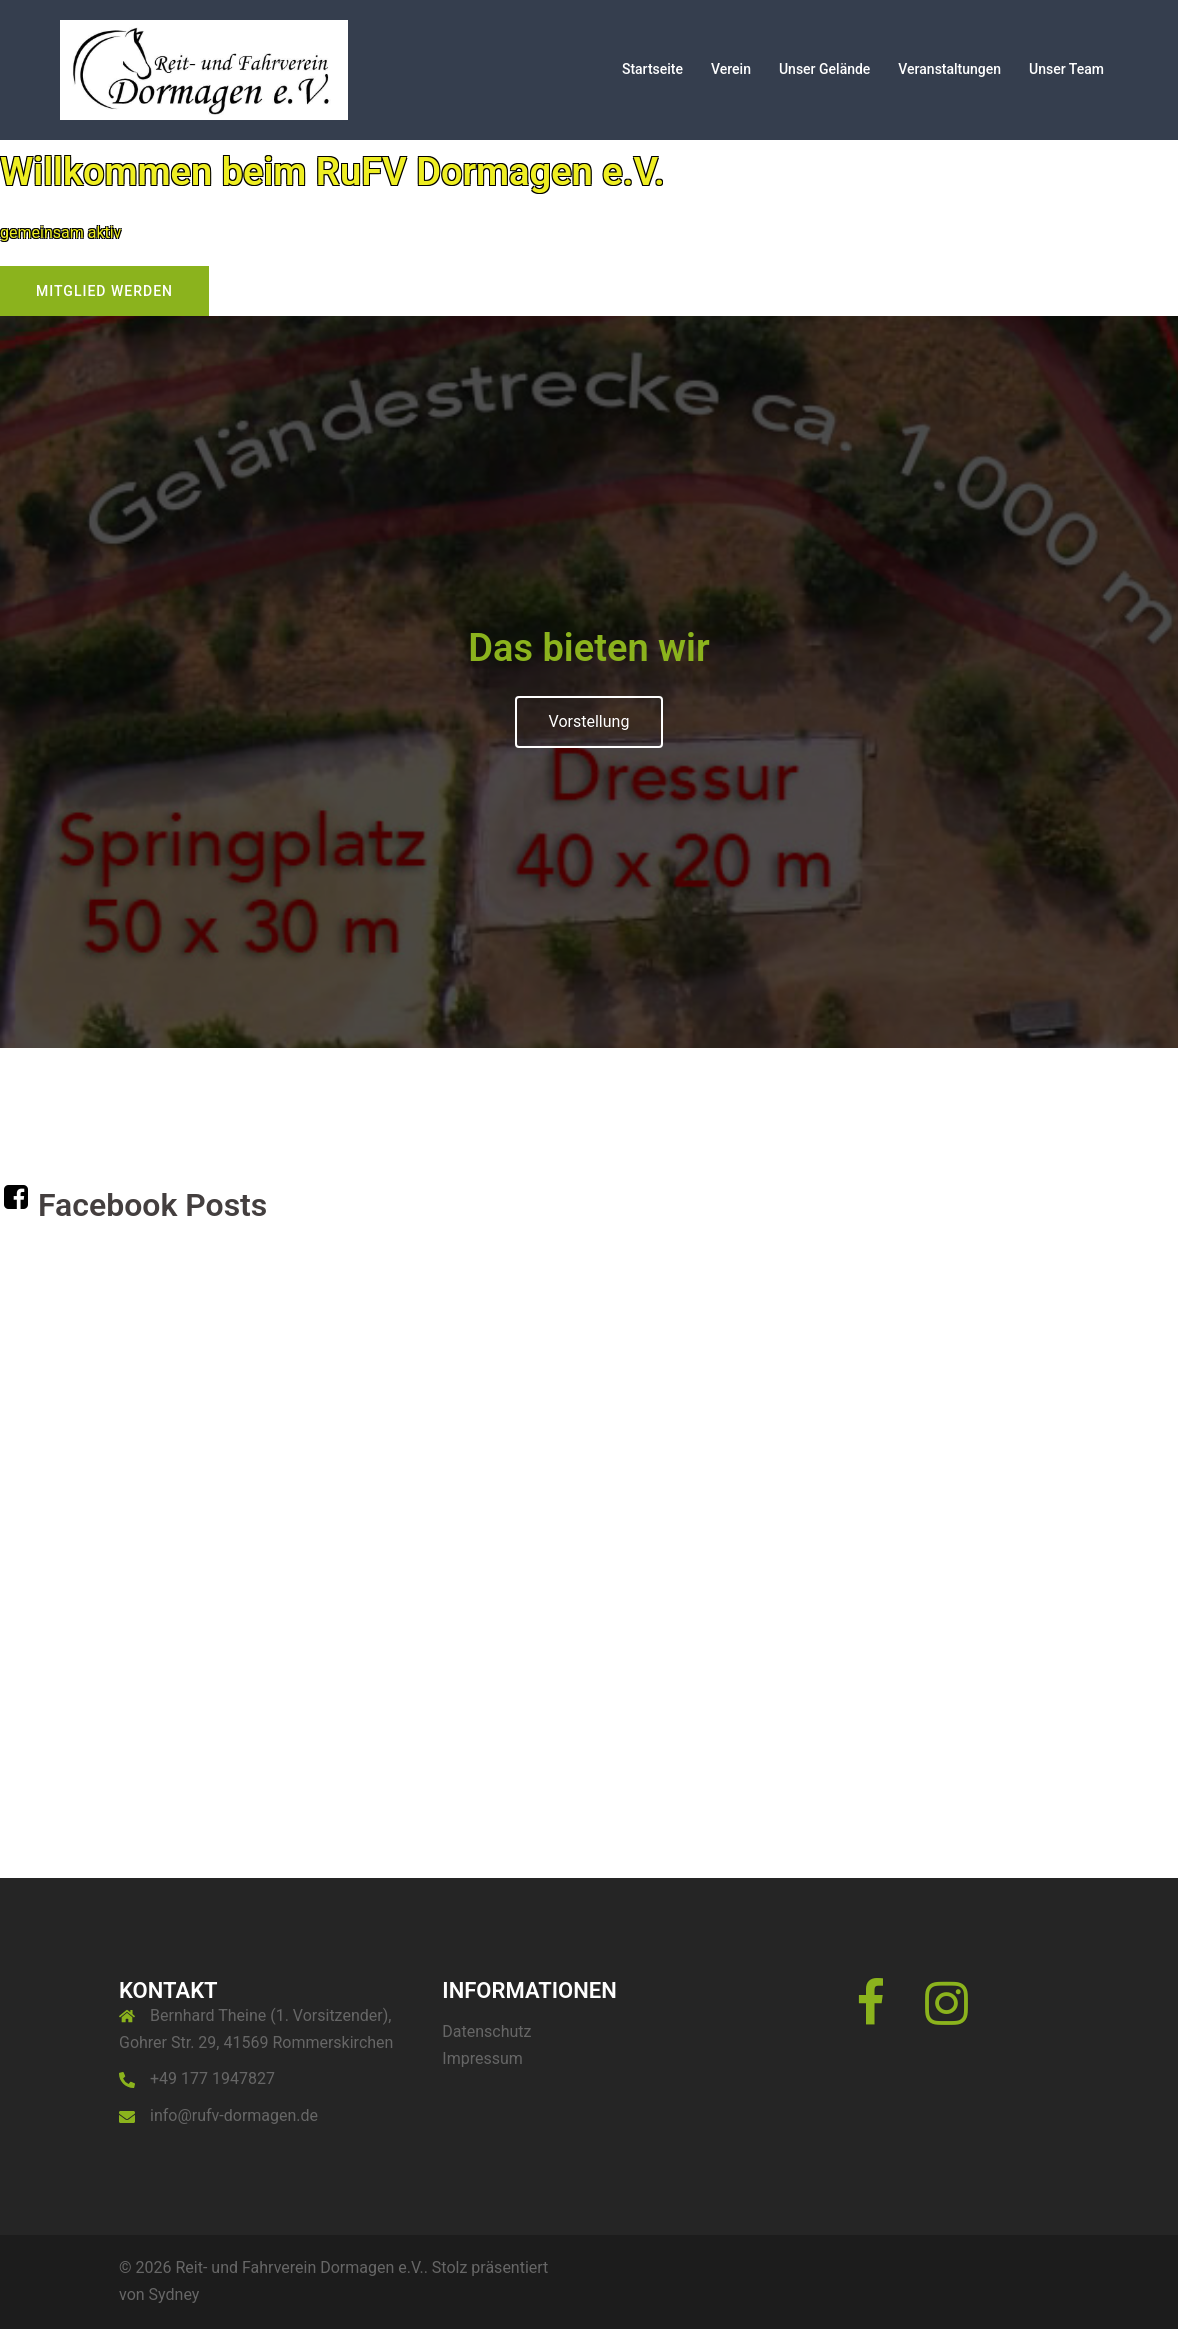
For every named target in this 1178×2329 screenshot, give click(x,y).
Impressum (482, 2058)
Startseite (652, 69)
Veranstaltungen (949, 69)
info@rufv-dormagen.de (234, 2115)
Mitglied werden (104, 291)
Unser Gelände (824, 69)
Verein (731, 69)
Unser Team (1066, 69)
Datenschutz (486, 2031)
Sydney (174, 2294)
